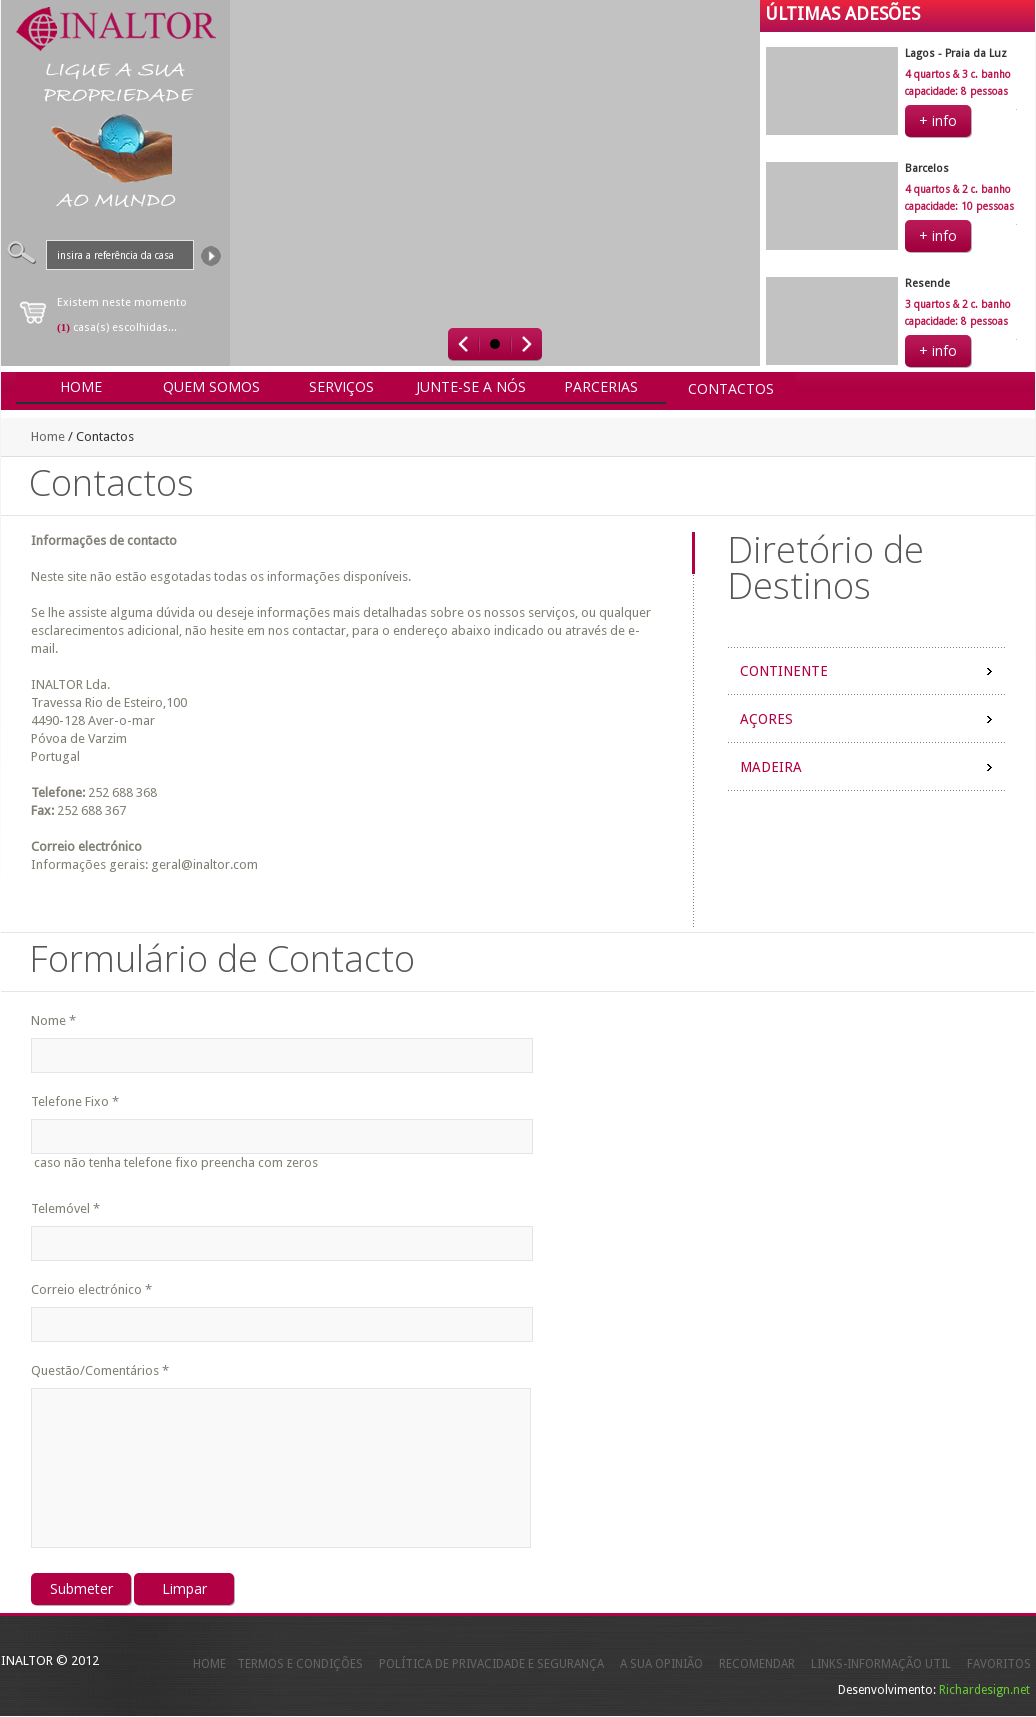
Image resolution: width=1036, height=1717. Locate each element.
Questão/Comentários (100, 1370)
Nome (53, 1020)
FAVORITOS (999, 1664)
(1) (63, 327)
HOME (209, 1664)
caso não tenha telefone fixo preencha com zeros (174, 1162)
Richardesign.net (984, 1690)
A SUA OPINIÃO (661, 1664)
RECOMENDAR (757, 1664)
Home (48, 436)
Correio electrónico (91, 1289)
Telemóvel (65, 1208)
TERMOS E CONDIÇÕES (300, 1664)
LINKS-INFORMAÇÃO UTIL (881, 1664)
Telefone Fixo (75, 1101)
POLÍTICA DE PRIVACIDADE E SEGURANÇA (491, 1664)
